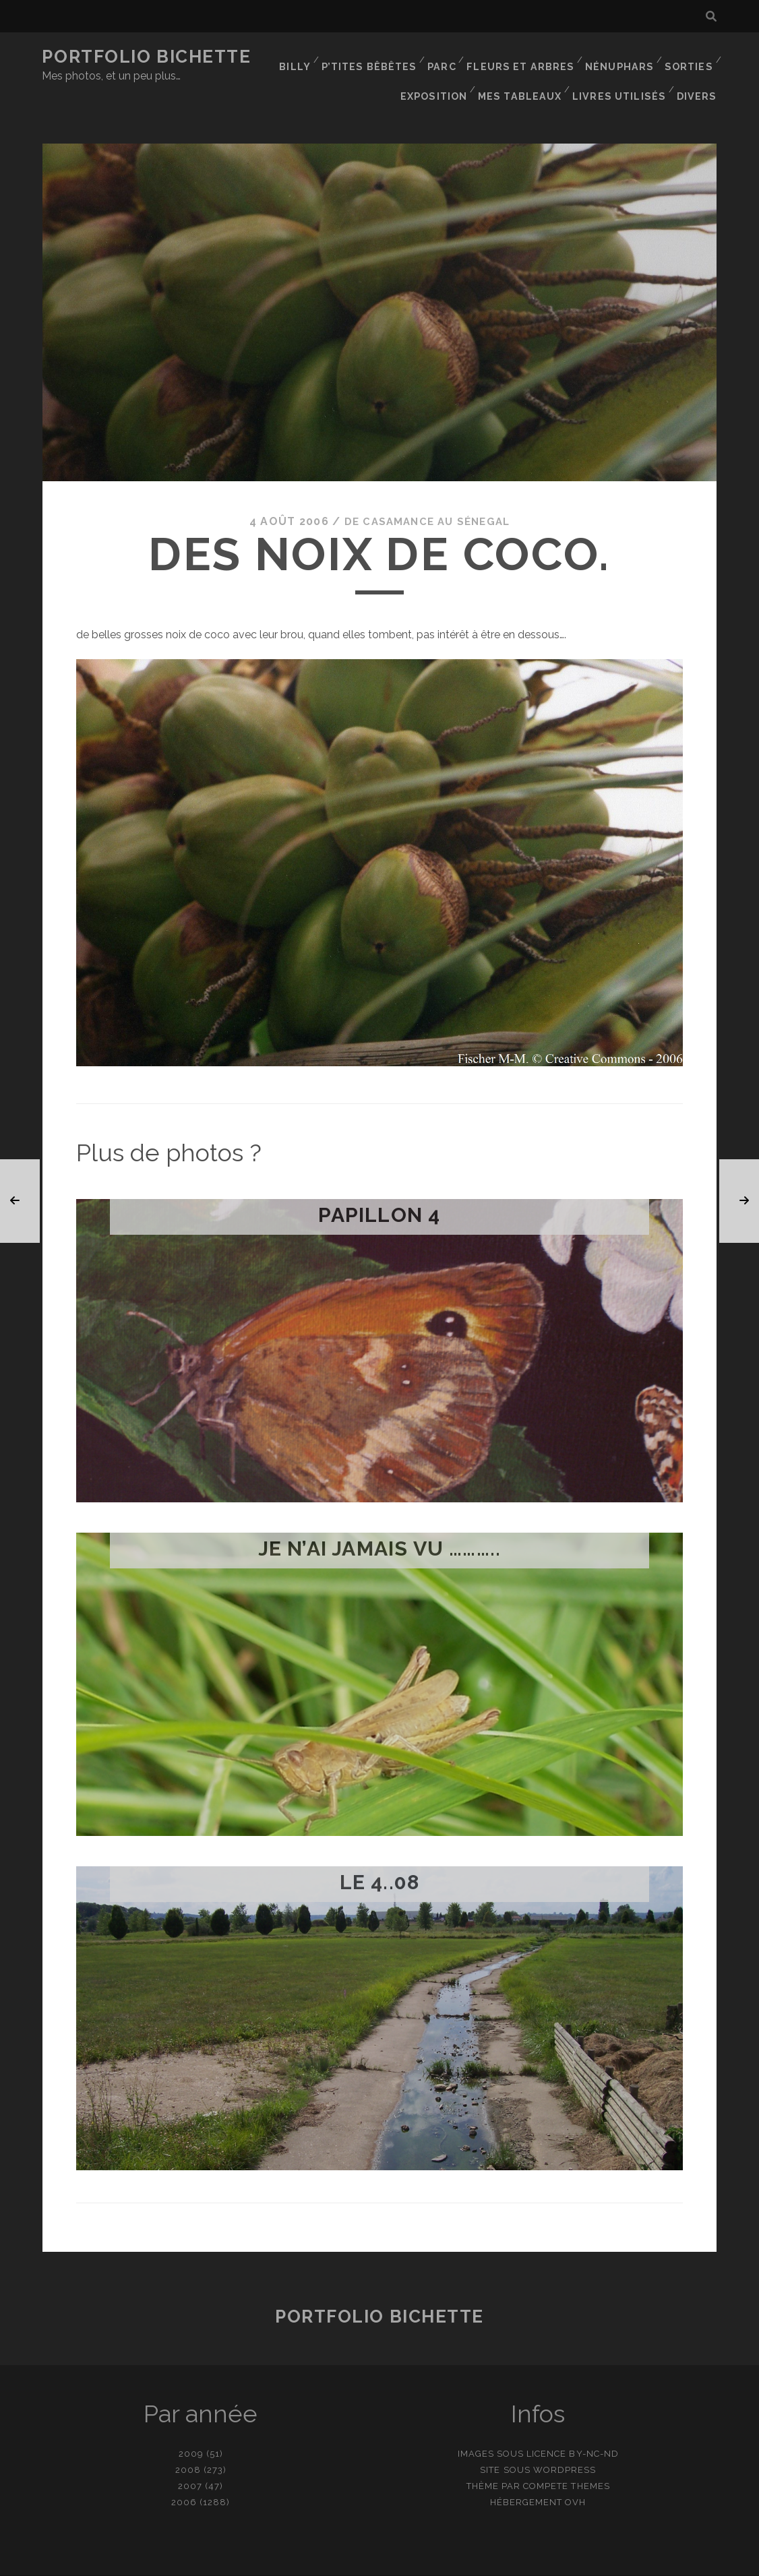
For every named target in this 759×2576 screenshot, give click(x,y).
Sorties (688, 57)
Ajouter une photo (447, 2561)
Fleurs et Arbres (524, 57)
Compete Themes (566, 2457)
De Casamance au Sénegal (427, 492)
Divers (699, 74)
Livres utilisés (623, 74)
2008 (188, 2441)
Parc (447, 57)
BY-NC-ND (593, 2425)
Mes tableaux (527, 74)
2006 (184, 2473)
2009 (191, 2425)
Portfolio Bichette (146, 57)
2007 (190, 2457)
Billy (302, 57)
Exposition (442, 74)
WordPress (564, 2441)
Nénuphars (619, 57)
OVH (575, 2473)
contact (355, 2561)
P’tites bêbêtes (375, 57)
